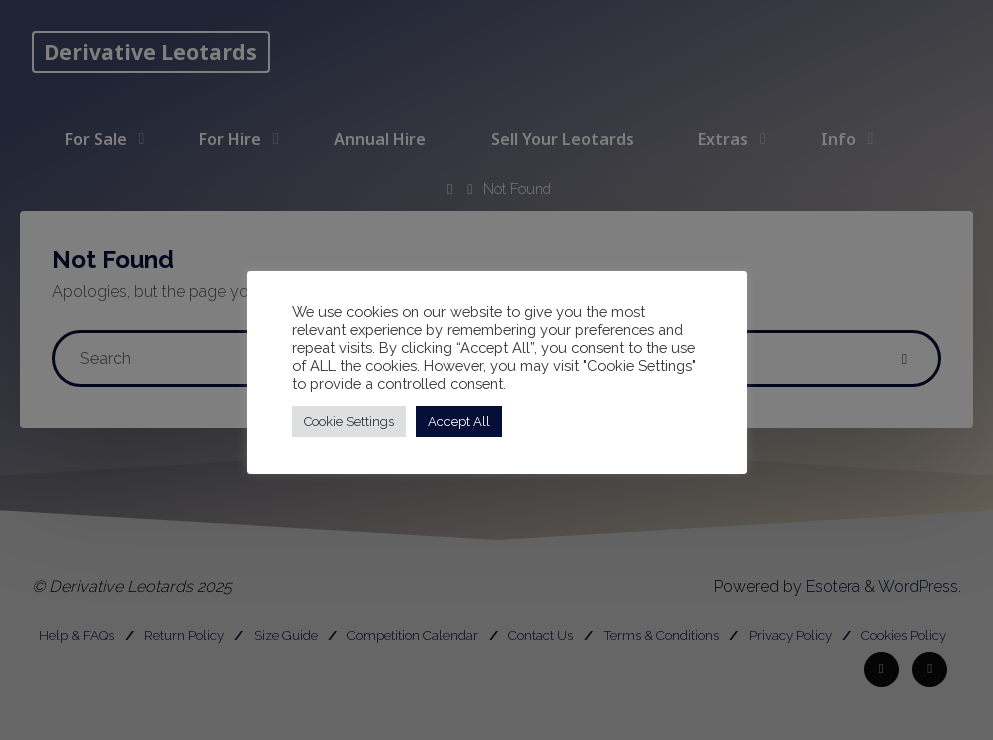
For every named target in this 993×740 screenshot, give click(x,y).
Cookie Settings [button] (349, 421)
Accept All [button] (459, 421)
